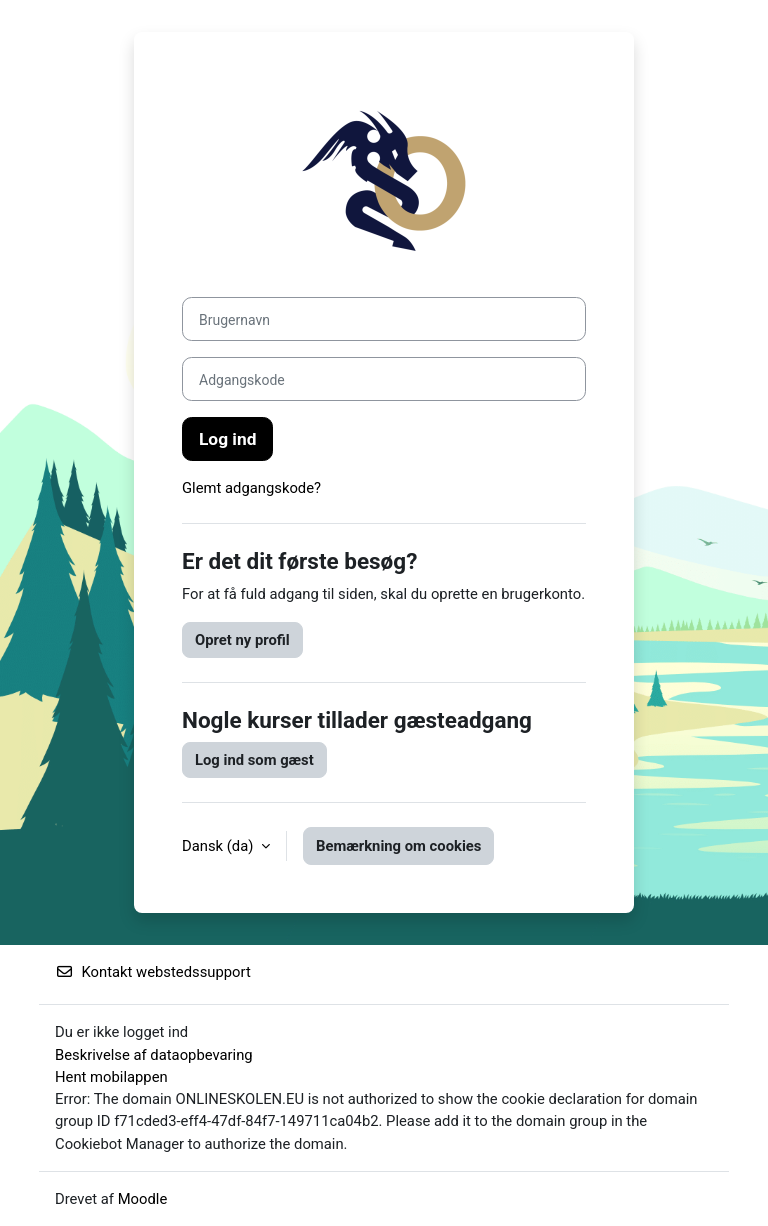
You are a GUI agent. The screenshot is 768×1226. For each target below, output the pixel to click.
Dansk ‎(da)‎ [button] (219, 846)
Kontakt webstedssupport (153, 972)
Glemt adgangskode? (251, 488)
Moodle (143, 1199)
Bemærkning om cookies (398, 846)
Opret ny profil (242, 640)
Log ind (227, 439)
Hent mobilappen (111, 1077)
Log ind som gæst (254, 760)
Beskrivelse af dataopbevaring (154, 1055)
